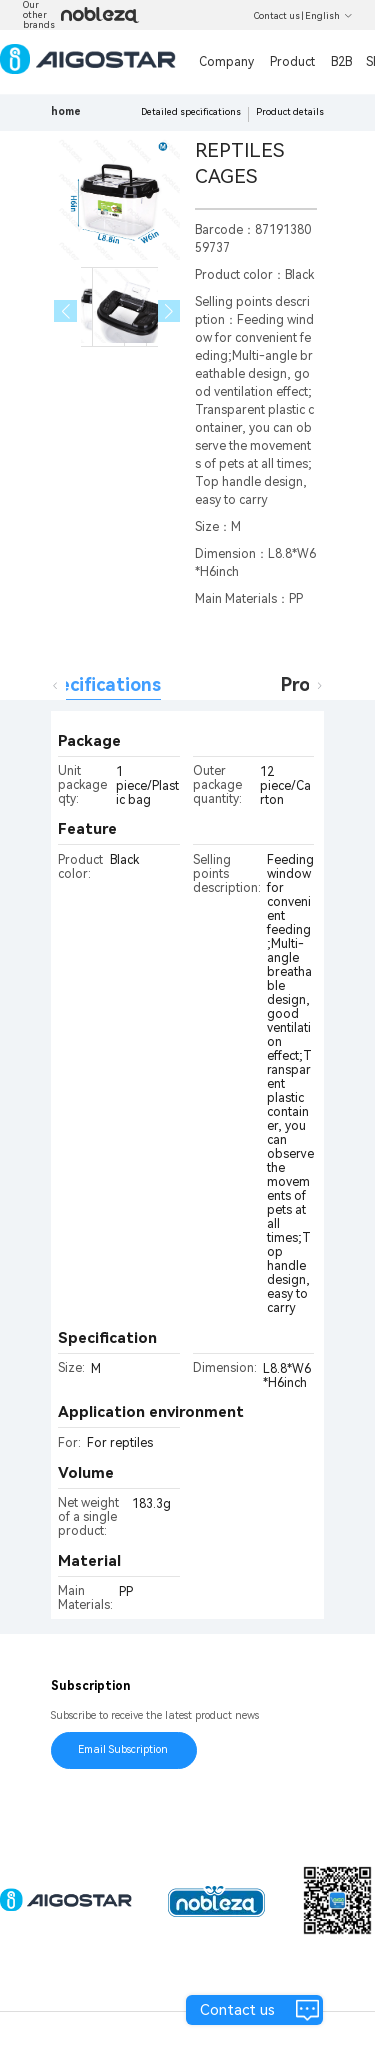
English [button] (329, 16)
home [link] (66, 111)
